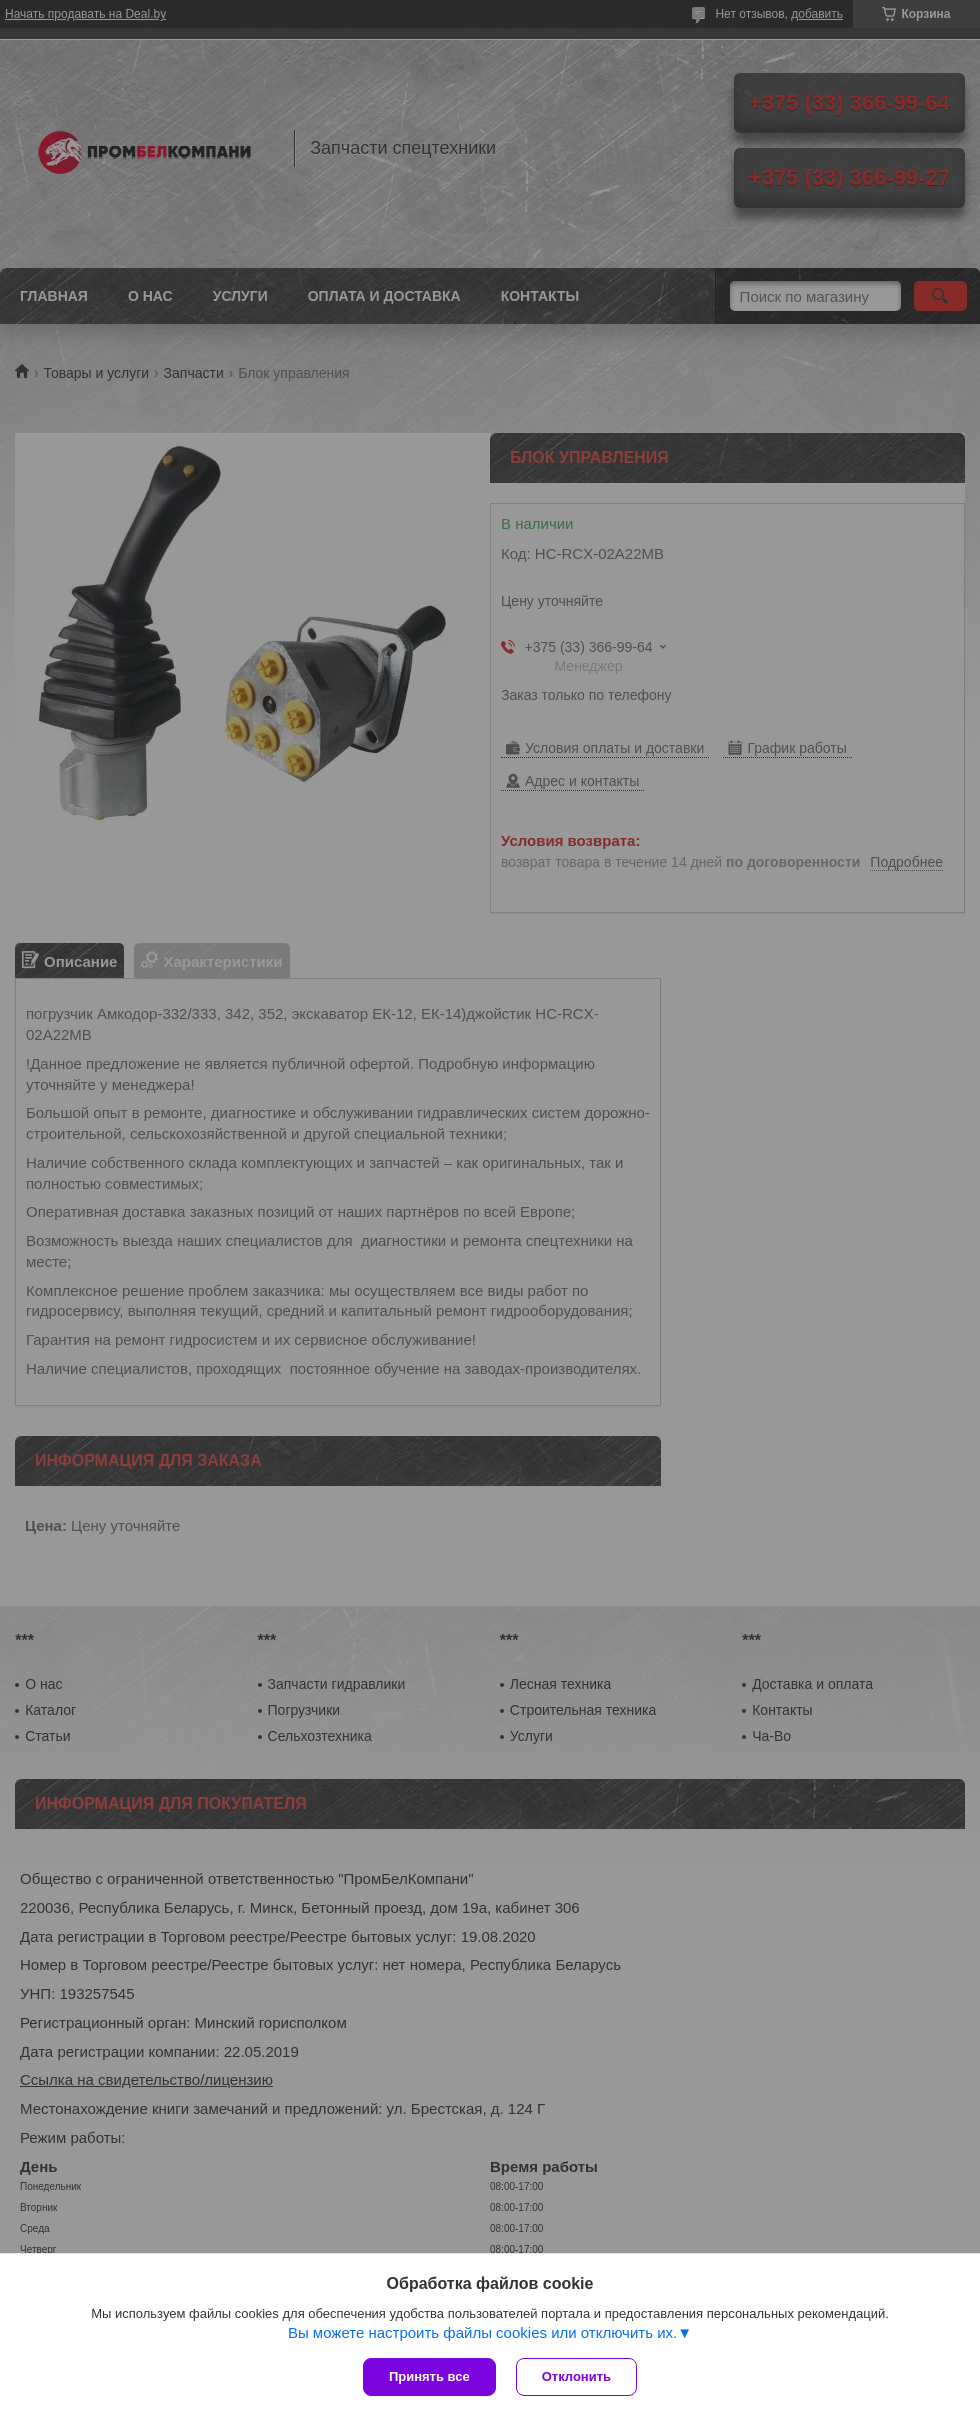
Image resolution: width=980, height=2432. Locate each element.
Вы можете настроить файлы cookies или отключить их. (482, 2332)
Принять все (429, 2376)
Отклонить (576, 2376)
